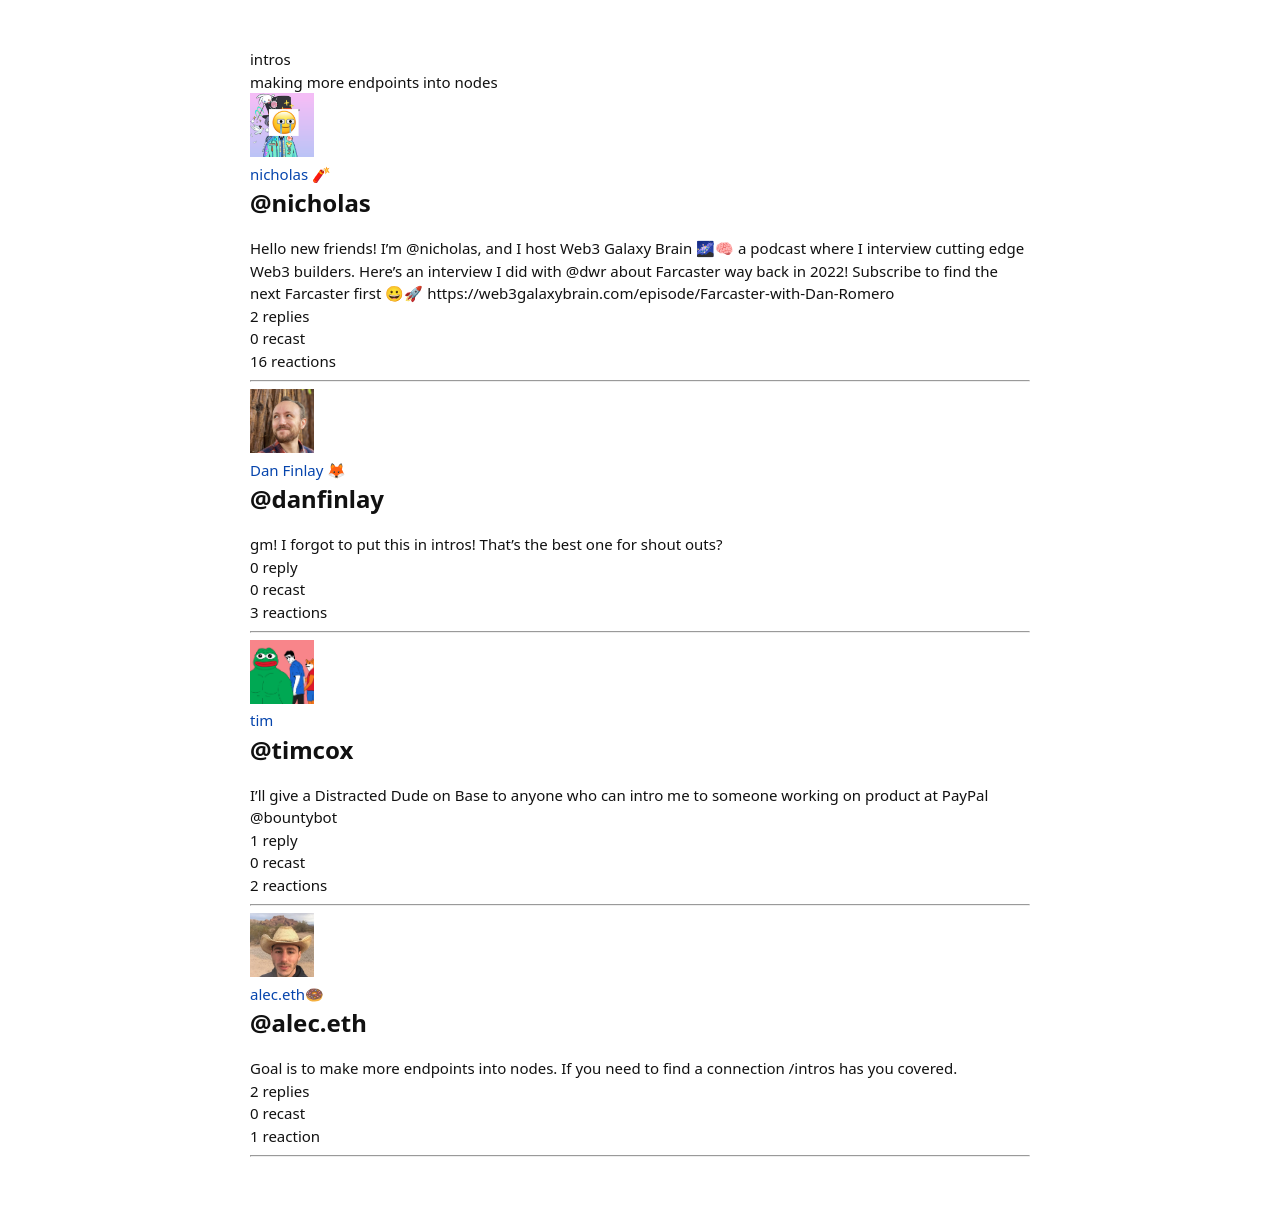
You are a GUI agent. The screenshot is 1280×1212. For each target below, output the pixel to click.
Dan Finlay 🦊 (298, 470)
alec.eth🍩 (287, 994)
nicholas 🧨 (290, 174)
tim (261, 720)
